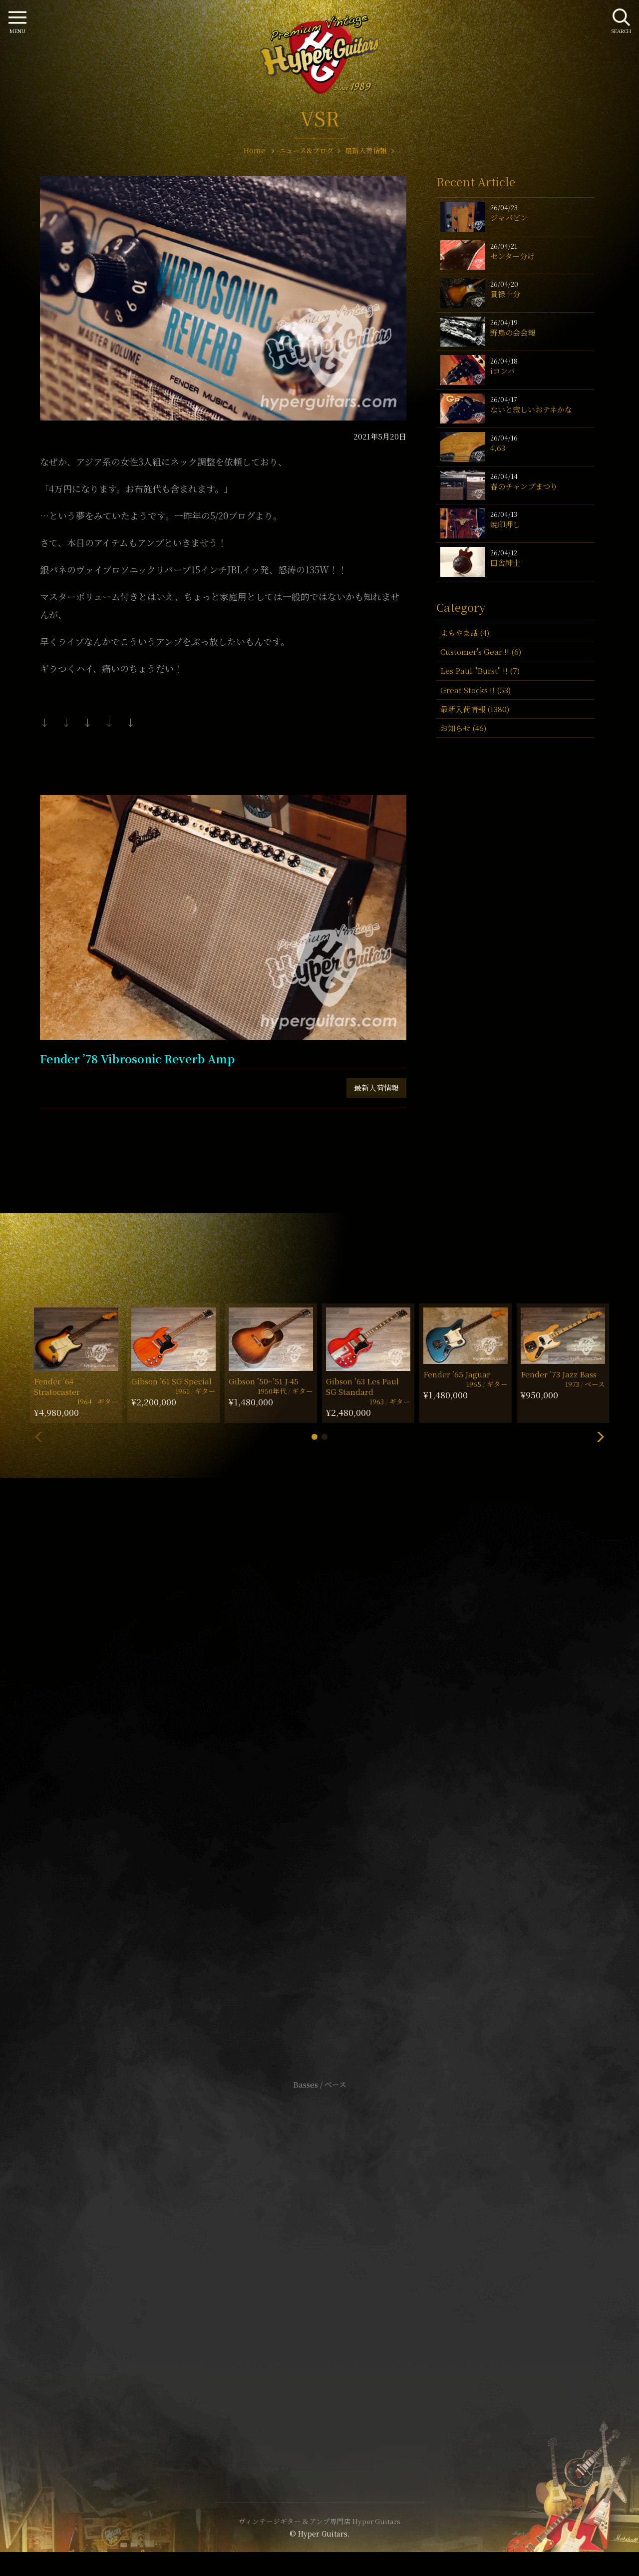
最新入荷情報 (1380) (474, 709)
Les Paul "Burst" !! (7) (480, 670)
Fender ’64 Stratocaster (57, 1386)
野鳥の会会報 (512, 332)
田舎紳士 (505, 562)
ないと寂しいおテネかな (531, 409)
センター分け (512, 256)
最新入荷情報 (376, 1087)
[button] (315, 1437)
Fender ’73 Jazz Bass (559, 1374)
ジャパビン (509, 217)
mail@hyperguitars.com (334, 1756)
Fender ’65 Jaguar (456, 1374)
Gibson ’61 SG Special (171, 1381)
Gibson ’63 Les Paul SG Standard (362, 1386)
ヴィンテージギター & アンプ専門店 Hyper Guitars (319, 2521)
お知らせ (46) (463, 728)
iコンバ (502, 371)
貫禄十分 (505, 294)
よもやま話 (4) (464, 632)
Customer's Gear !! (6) (480, 651)
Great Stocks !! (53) (475, 690)
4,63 (497, 447)
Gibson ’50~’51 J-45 (264, 1381)
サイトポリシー (319, 2252)
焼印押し (505, 524)
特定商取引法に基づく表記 (319, 2267)
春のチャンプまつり (524, 486)
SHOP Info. (319, 1786)
